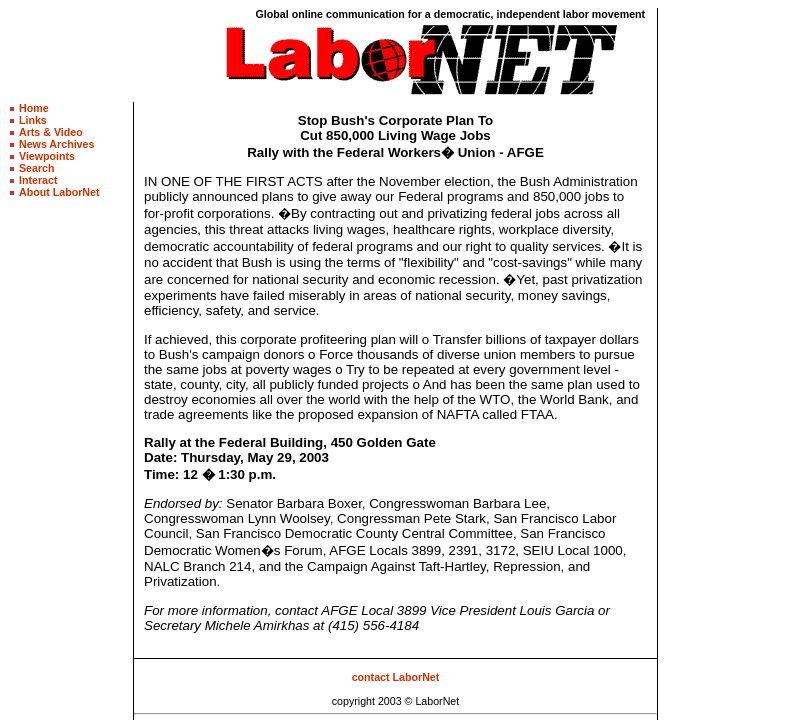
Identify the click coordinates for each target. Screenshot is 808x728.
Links (33, 120)
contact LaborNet (396, 677)
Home (34, 108)
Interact (38, 180)
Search (37, 168)
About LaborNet (59, 192)
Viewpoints (47, 156)
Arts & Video (51, 132)
